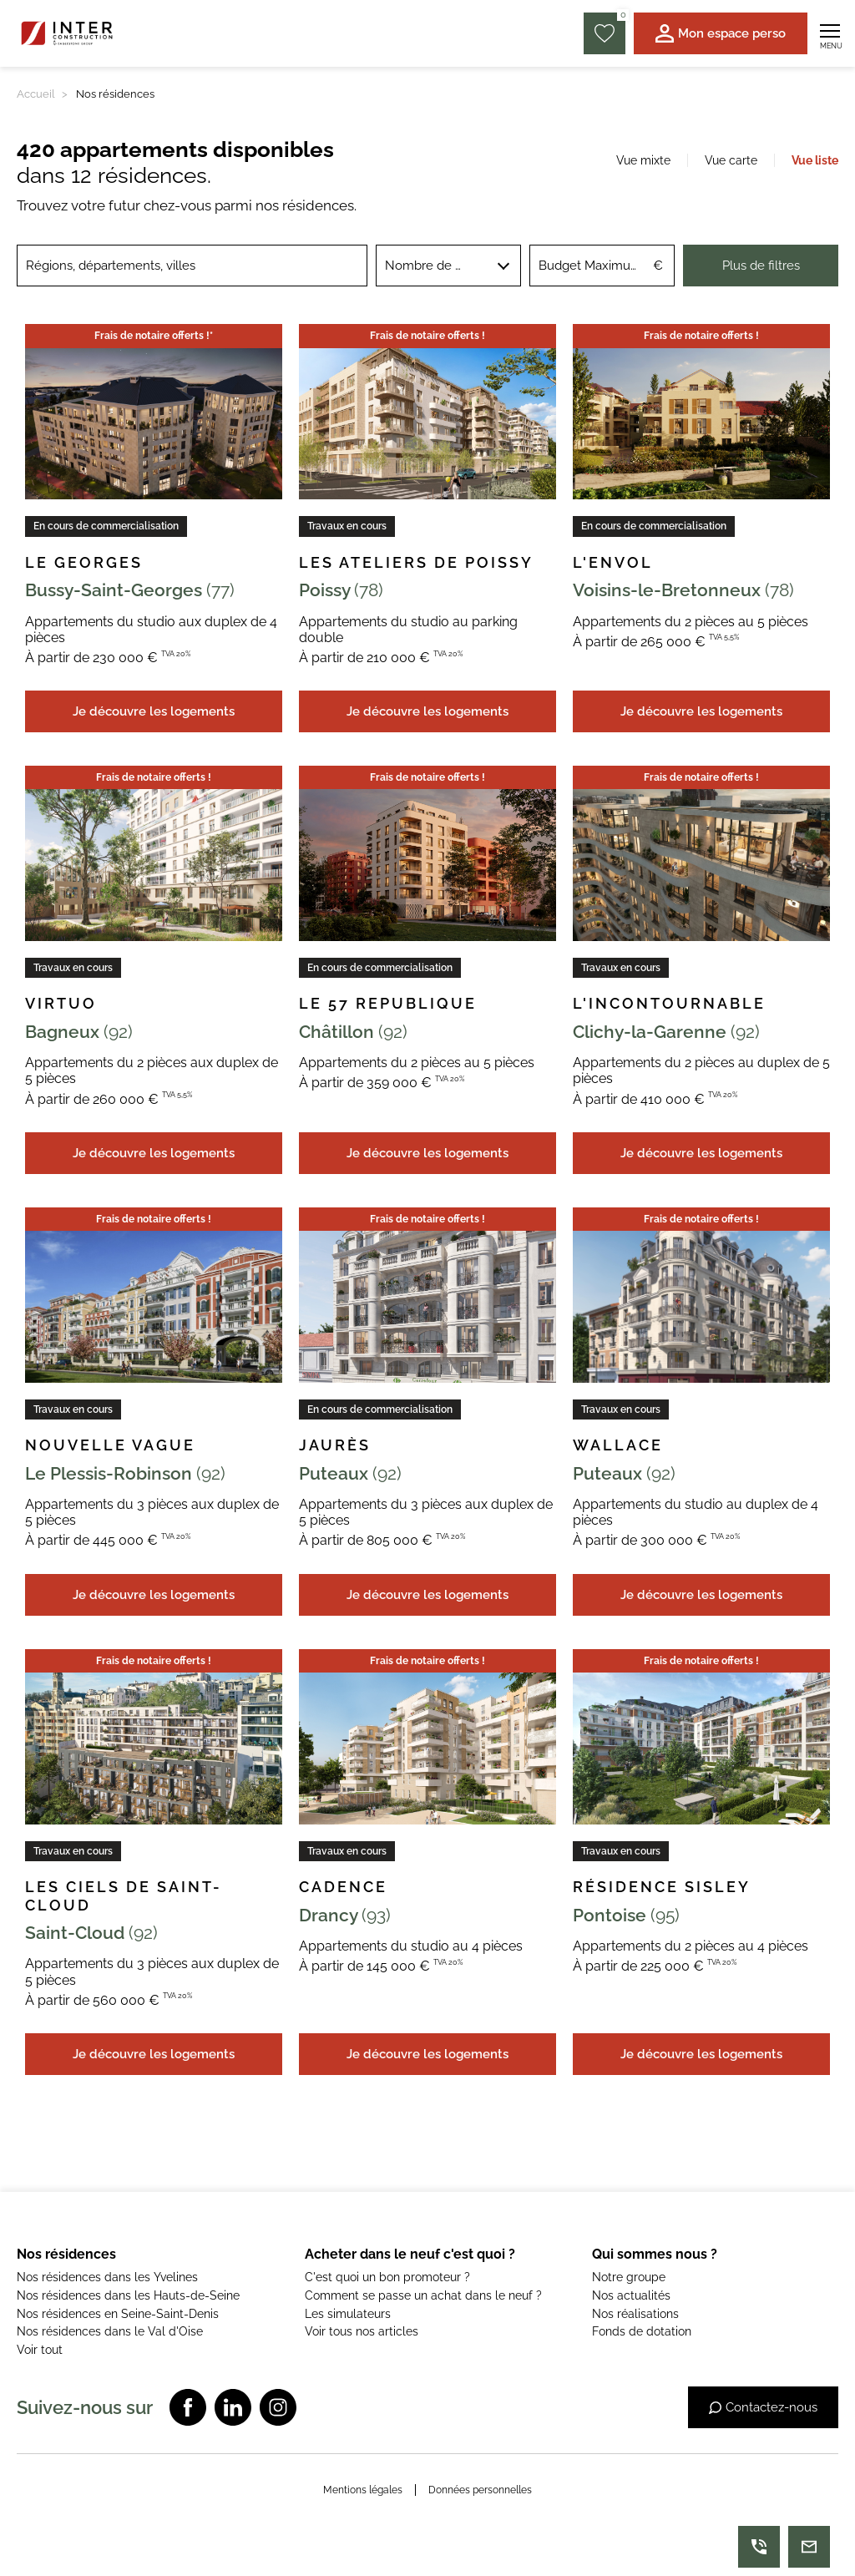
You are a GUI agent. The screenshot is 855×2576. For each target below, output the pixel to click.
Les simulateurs (348, 2313)
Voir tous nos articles (361, 2331)
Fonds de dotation (641, 2331)
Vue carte (731, 160)
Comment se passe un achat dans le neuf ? (423, 2295)
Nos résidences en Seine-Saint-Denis (118, 2313)
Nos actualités (631, 2295)
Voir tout (40, 2349)
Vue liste (815, 160)
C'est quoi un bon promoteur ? (387, 2277)
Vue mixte (643, 160)
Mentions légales (362, 2490)
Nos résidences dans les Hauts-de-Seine (128, 2295)
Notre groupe (628, 2277)
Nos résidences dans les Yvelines (107, 2277)
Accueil (36, 94)
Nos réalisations (635, 2313)
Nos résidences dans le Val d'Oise (110, 2331)
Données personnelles (480, 2490)
